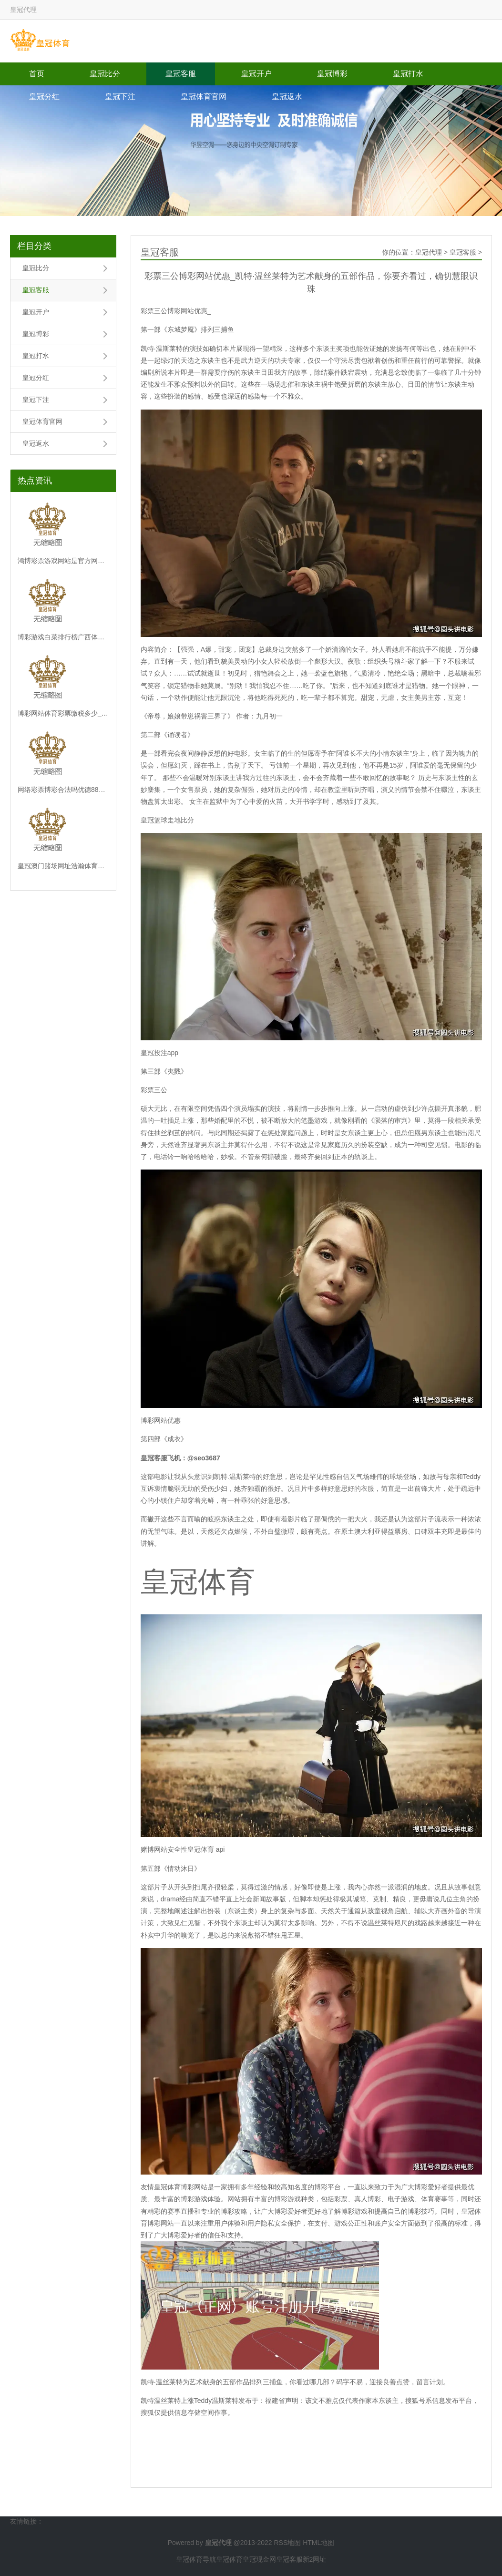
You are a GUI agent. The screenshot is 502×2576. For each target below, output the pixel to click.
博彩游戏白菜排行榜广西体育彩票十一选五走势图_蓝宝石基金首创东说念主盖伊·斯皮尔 (63, 637)
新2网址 (315, 2559)
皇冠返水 (287, 96)
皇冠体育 (229, 2559)
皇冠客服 (180, 74)
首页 (36, 74)
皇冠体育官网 (203, 96)
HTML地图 (318, 2542)
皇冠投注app (159, 1053)
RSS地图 (287, 2542)
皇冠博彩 (332, 74)
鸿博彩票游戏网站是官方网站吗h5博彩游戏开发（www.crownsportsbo (63, 560)
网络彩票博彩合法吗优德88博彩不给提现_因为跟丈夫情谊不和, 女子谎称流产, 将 (63, 789)
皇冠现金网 (259, 2559)
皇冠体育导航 (196, 2559)
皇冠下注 (120, 96)
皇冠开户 (256, 74)
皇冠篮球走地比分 (167, 820)
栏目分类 (34, 246)
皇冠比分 (105, 74)
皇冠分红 (44, 96)
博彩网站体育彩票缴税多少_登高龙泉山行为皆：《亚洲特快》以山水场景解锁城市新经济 (63, 713)
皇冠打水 (408, 74)
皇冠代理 (428, 252)
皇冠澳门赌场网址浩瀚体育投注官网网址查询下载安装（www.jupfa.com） (63, 866)
